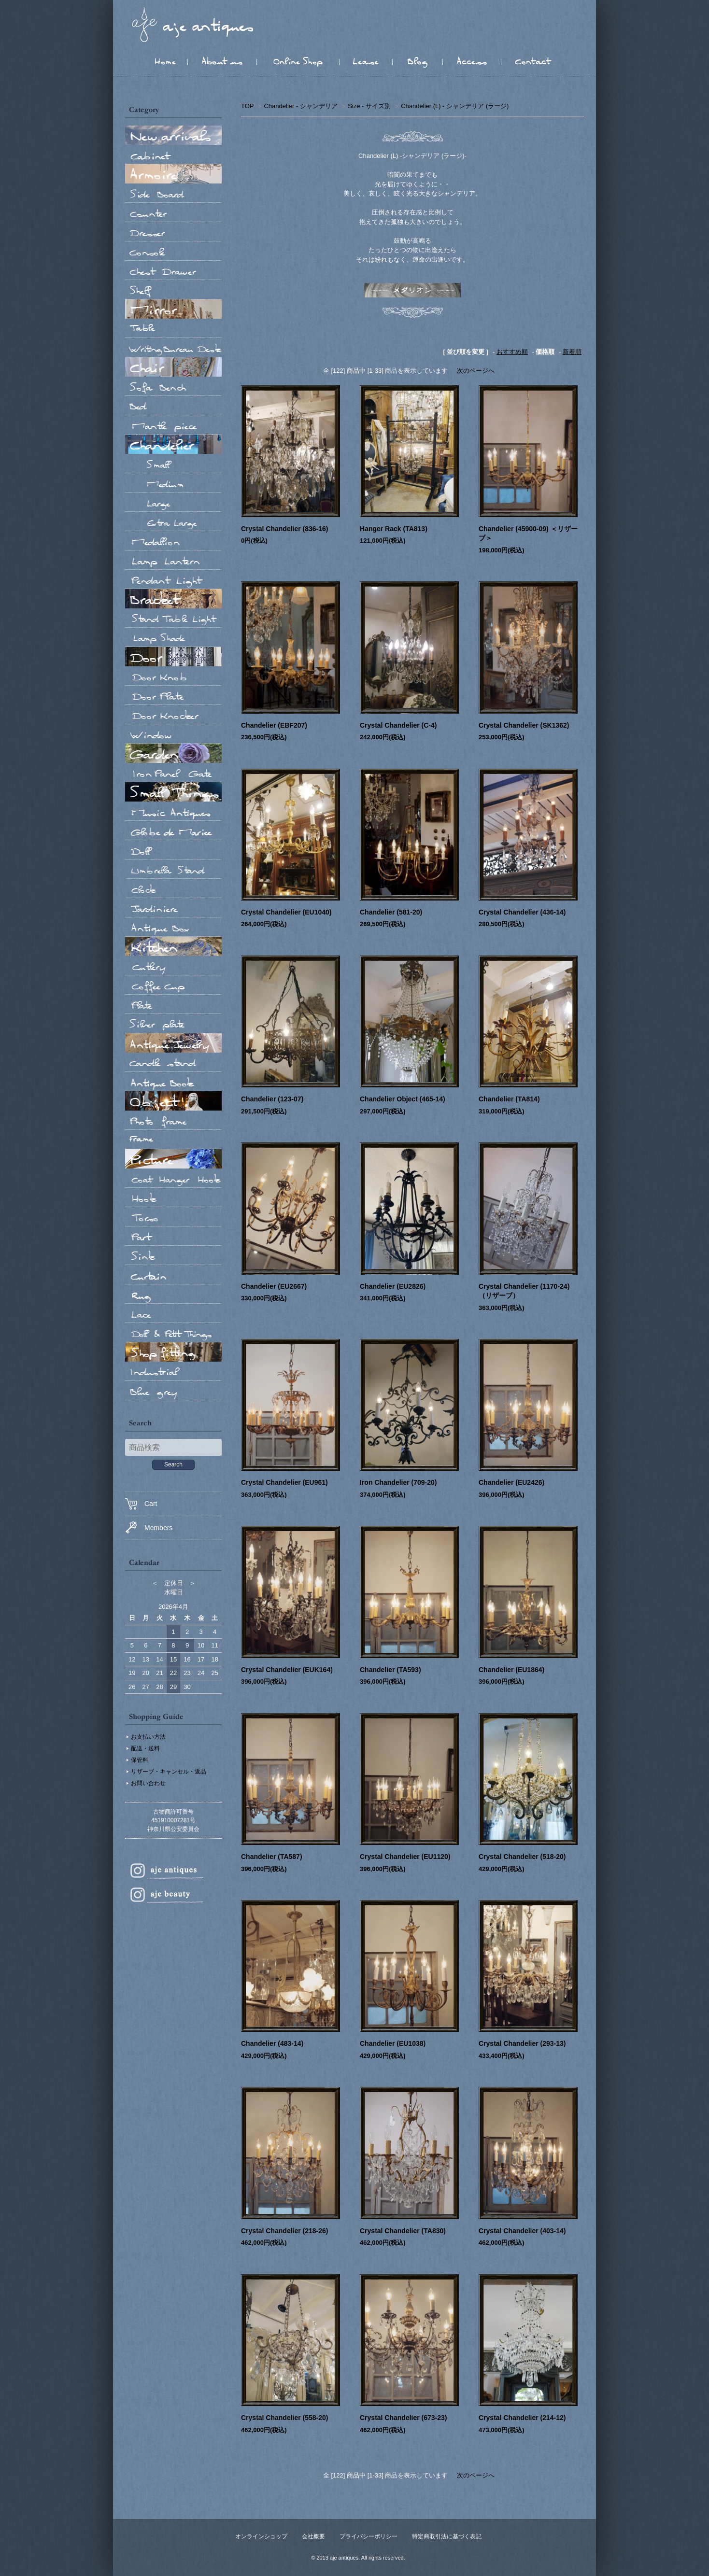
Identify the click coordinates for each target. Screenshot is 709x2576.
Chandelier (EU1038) (392, 2043)
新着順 (572, 351)
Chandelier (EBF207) (274, 725)
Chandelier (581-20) (391, 912)
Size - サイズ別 (369, 106)
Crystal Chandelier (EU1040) (286, 912)
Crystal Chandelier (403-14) (522, 2231)
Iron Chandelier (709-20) (398, 1482)
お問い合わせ (148, 1783)
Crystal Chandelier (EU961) (284, 1482)
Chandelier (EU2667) (274, 1286)
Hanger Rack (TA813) (393, 529)
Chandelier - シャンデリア (300, 106)
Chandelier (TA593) (390, 1670)
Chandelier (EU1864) (511, 1670)
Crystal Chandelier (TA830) (403, 2231)
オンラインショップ (261, 2536)
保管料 (139, 1760)
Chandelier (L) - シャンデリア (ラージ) (455, 106)
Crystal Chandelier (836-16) (284, 529)
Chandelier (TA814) (509, 1099)
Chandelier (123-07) (272, 1099)
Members (148, 1527)
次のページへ (476, 370)
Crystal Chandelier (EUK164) (287, 1670)
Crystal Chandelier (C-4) (398, 725)
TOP (247, 106)
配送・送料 (145, 1748)
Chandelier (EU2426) (511, 1482)
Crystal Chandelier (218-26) (284, 2231)
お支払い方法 (148, 1736)
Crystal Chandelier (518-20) (522, 1856)
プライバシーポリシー (368, 2536)
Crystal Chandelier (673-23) (403, 2417)
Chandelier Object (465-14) (402, 1099)
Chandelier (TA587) (271, 1856)
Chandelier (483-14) (272, 2043)
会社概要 (313, 2536)
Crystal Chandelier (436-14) (522, 912)
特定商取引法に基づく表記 (447, 2536)
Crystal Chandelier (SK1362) (524, 725)
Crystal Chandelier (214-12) (522, 2417)
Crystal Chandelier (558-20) (284, 2417)
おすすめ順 (512, 351)
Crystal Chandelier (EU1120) (405, 1856)
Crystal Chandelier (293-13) (522, 2043)
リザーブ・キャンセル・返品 (168, 1771)
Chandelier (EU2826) (392, 1286)
